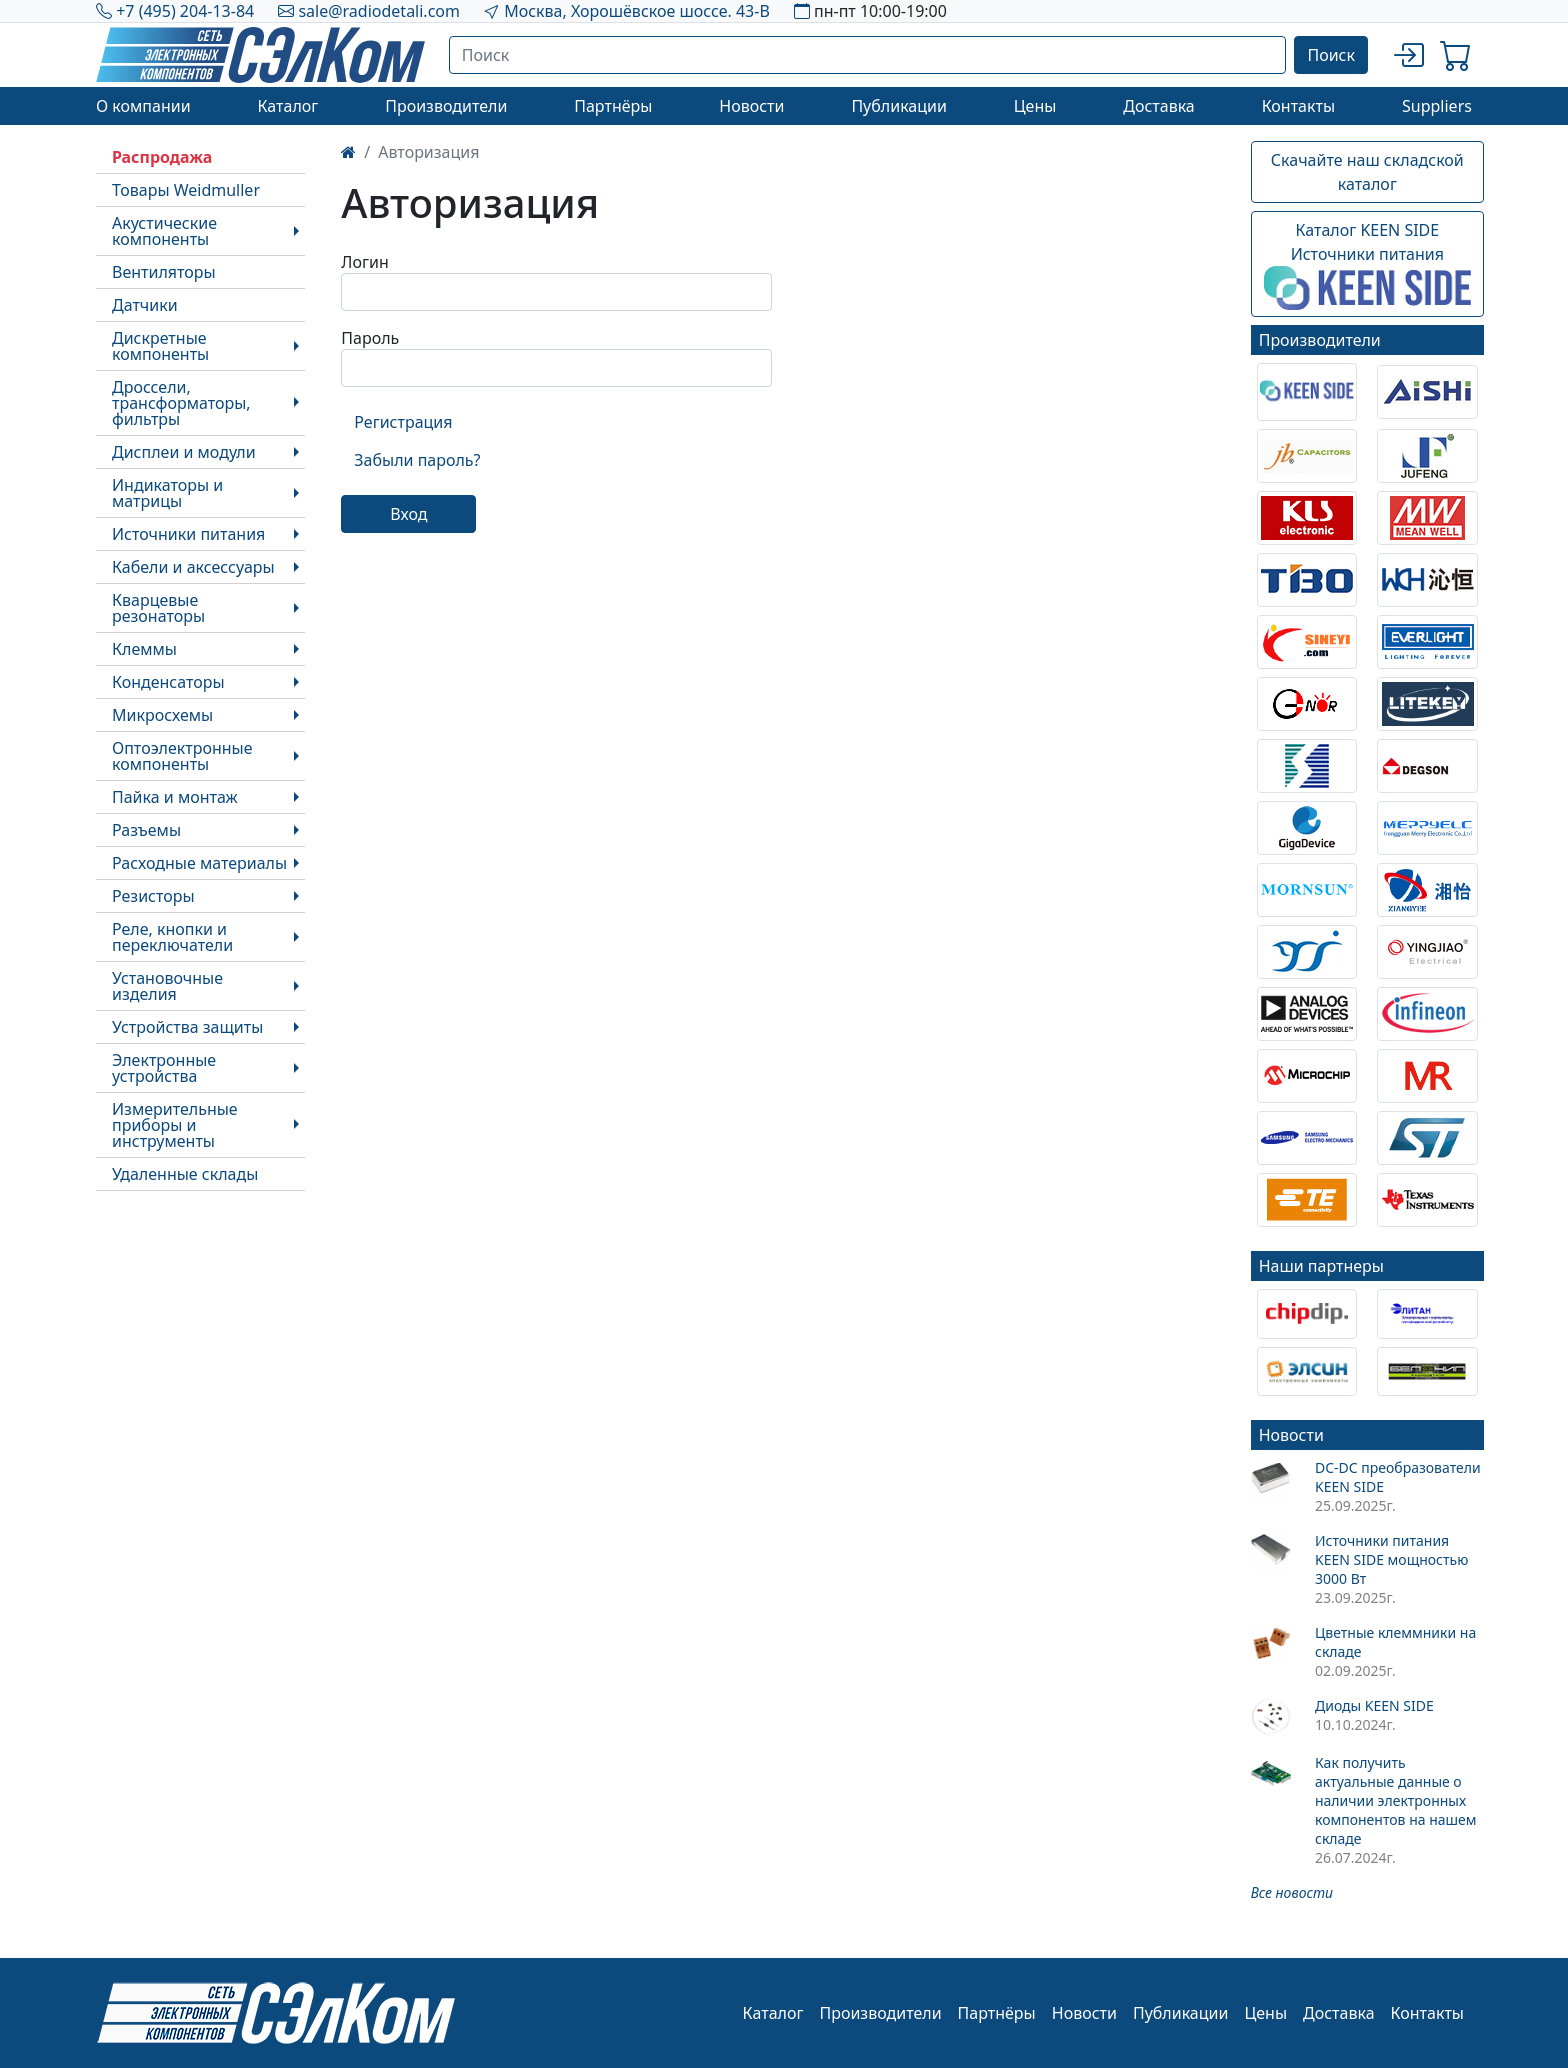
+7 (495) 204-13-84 (185, 11)
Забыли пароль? (417, 460)
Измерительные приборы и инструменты (175, 1125)
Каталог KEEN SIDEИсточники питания (1367, 265)
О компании (143, 106)
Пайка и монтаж (175, 797)
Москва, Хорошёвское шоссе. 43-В (637, 11)
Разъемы (146, 830)
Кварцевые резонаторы (158, 608)
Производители (446, 106)
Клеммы (144, 649)
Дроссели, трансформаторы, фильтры (181, 403)
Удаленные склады (185, 1174)
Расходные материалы (199, 863)
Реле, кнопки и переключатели (172, 937)
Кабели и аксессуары (193, 567)
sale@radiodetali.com (379, 11)
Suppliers (1437, 106)
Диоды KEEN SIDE (1374, 1705)
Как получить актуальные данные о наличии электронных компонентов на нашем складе (1396, 1800)
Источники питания (188, 534)
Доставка (1159, 106)
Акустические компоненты (164, 231)
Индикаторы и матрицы (167, 493)
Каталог (287, 106)
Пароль (370, 338)
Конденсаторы (168, 682)
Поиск (1331, 55)
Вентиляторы (164, 272)
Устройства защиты (187, 1027)
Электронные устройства (164, 1068)
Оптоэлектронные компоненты (182, 756)
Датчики (145, 305)
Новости (751, 106)
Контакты (1298, 106)
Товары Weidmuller (186, 190)
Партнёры (613, 106)
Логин (364, 262)
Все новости (1292, 1892)
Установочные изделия (167, 986)
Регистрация (403, 422)
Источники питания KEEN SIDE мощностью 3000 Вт (1391, 1559)
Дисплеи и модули (184, 452)
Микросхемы (162, 715)
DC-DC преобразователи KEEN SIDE (1398, 1477)
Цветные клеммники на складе (1395, 1642)
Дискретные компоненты (160, 346)
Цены (1035, 106)
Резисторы (153, 896)
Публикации (899, 106)
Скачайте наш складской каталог (1367, 172)
